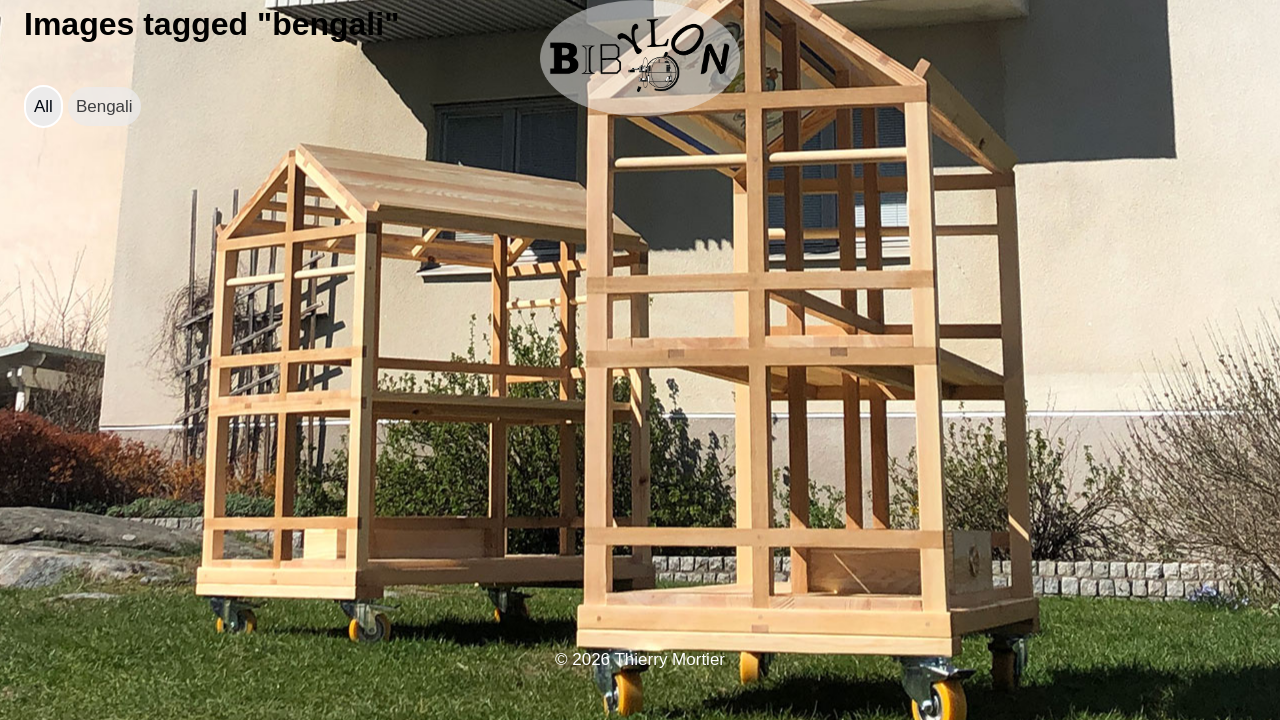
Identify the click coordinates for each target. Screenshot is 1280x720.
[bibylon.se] (640, 58)
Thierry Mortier (669, 659)
